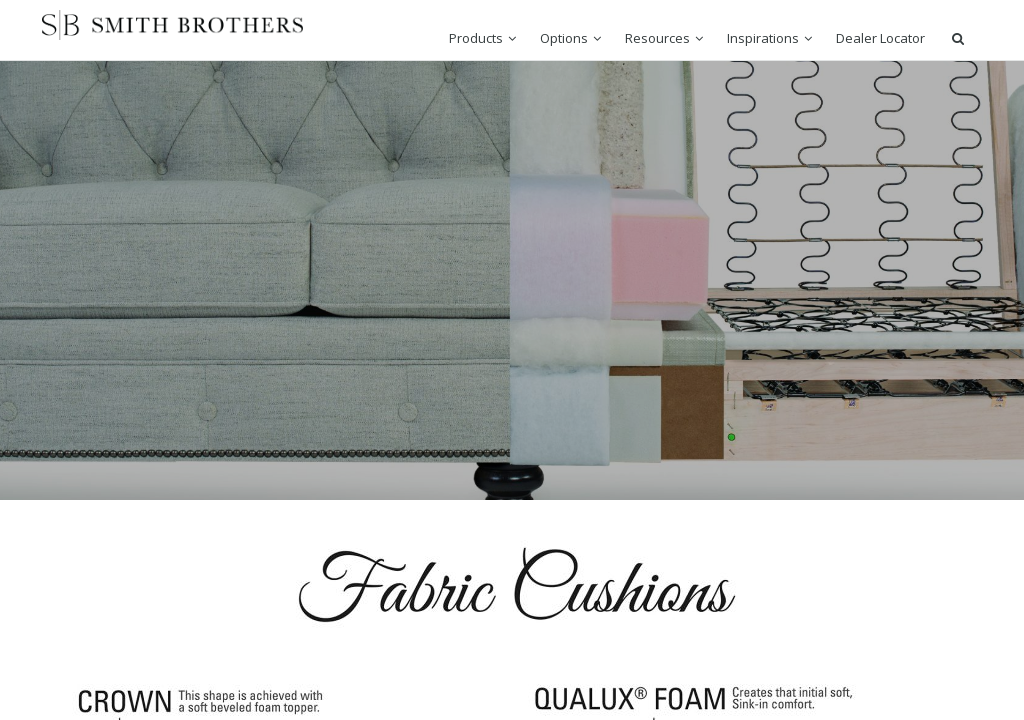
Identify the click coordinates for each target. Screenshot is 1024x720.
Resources (657, 38)
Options (564, 38)
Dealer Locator (880, 38)
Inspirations (763, 38)
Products (476, 38)
